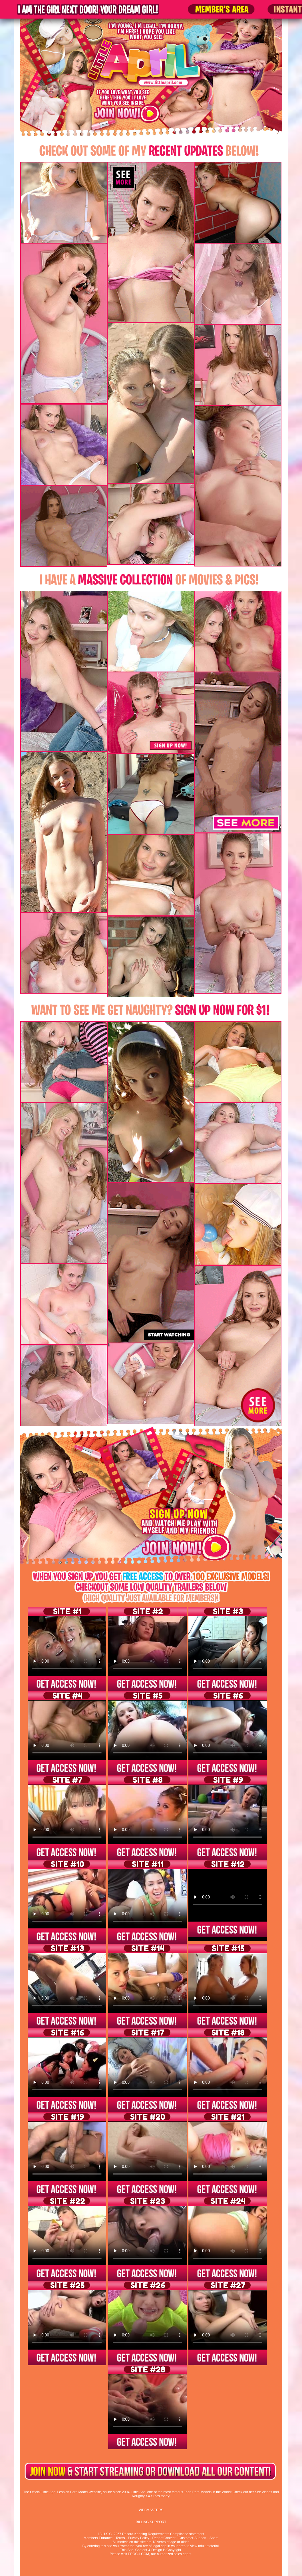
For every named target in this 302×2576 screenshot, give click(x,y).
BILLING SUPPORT (151, 2522)
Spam (214, 2538)
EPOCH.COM (138, 2554)
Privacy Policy (138, 2538)
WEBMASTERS (151, 2510)
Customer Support (192, 2538)
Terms (120, 2538)
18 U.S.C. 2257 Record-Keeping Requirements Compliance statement (151, 2534)
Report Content (164, 2538)
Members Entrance (98, 2538)
